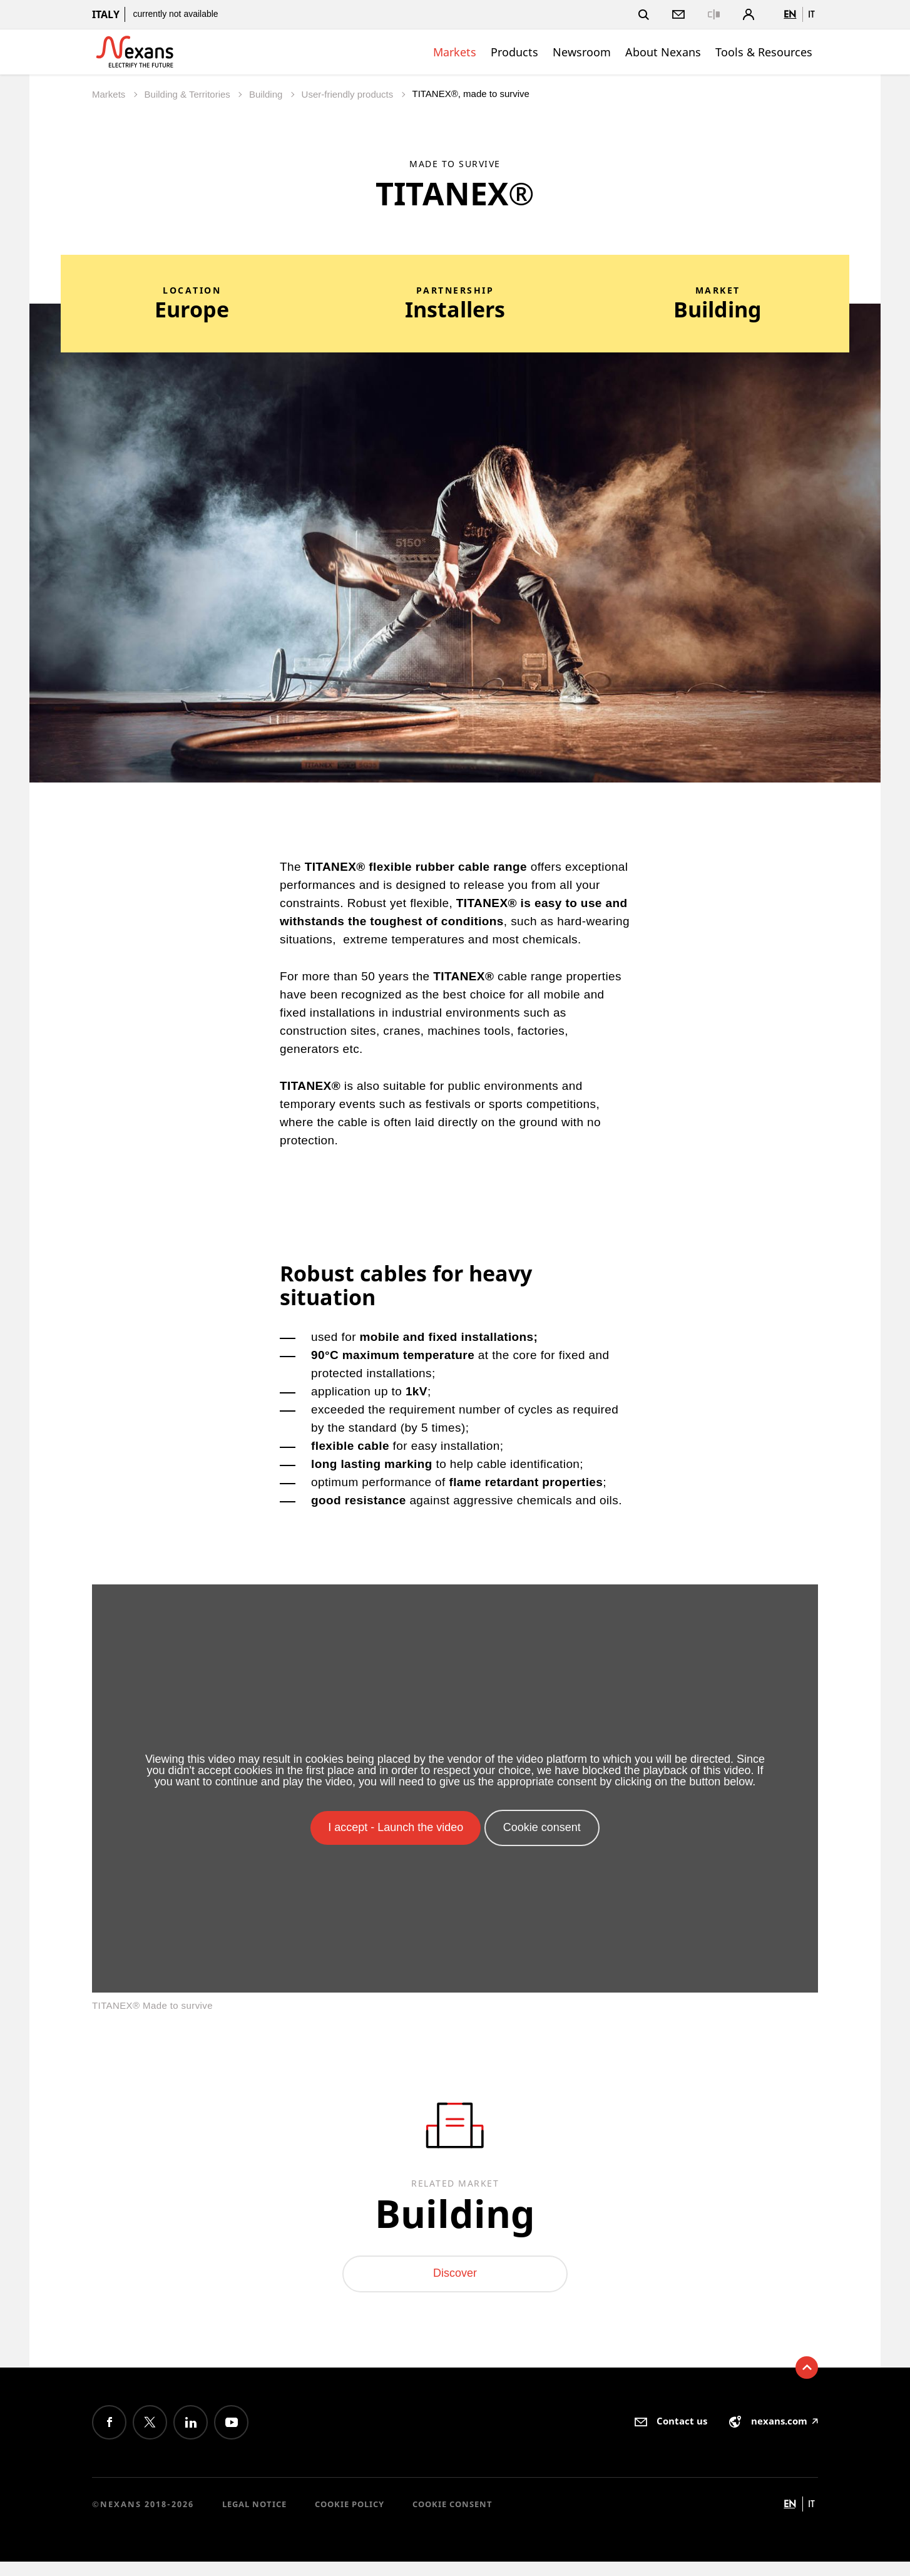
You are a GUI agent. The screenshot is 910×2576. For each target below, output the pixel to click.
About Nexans (663, 52)
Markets (454, 52)
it (811, 14)
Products (514, 52)
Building (267, 94)
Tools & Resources (763, 52)
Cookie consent (452, 2518)
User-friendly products (349, 94)
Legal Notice (254, 2518)
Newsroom (582, 52)
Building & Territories (189, 94)
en (790, 14)
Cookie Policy (349, 2518)
